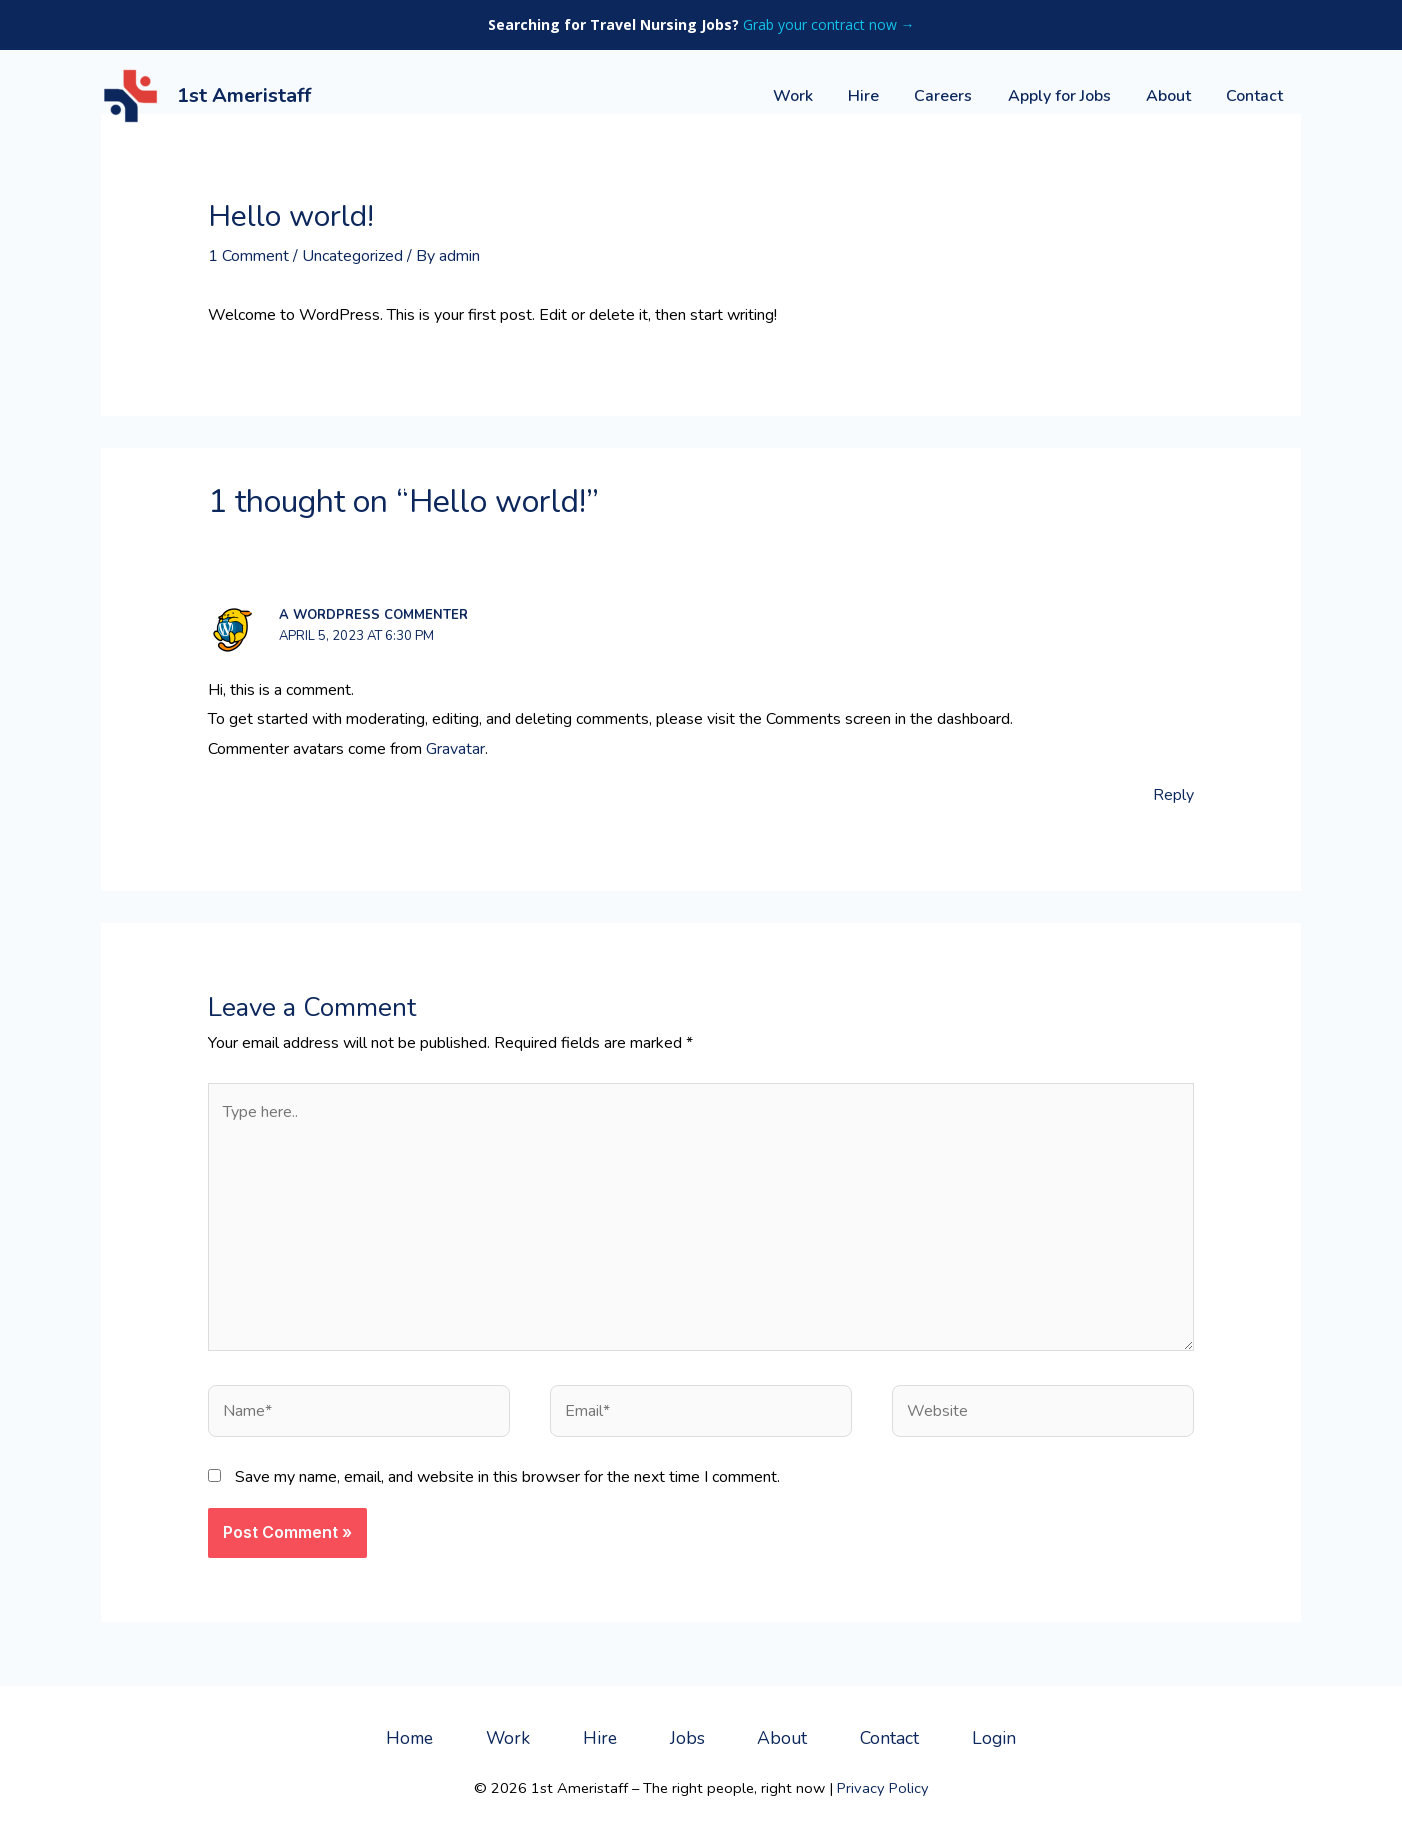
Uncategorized (352, 256)
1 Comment (248, 256)
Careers (955, 96)
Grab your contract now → (829, 24)
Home (409, 1738)
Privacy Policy (883, 1788)
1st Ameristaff (244, 95)
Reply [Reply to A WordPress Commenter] (1173, 795)
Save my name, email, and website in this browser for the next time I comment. (507, 1477)
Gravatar (455, 749)
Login (994, 1738)
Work (811, 96)
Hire (878, 96)
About (1173, 96)
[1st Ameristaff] (131, 95)
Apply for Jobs (1067, 96)
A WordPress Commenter (373, 615)
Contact (1256, 96)
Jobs (687, 1738)
